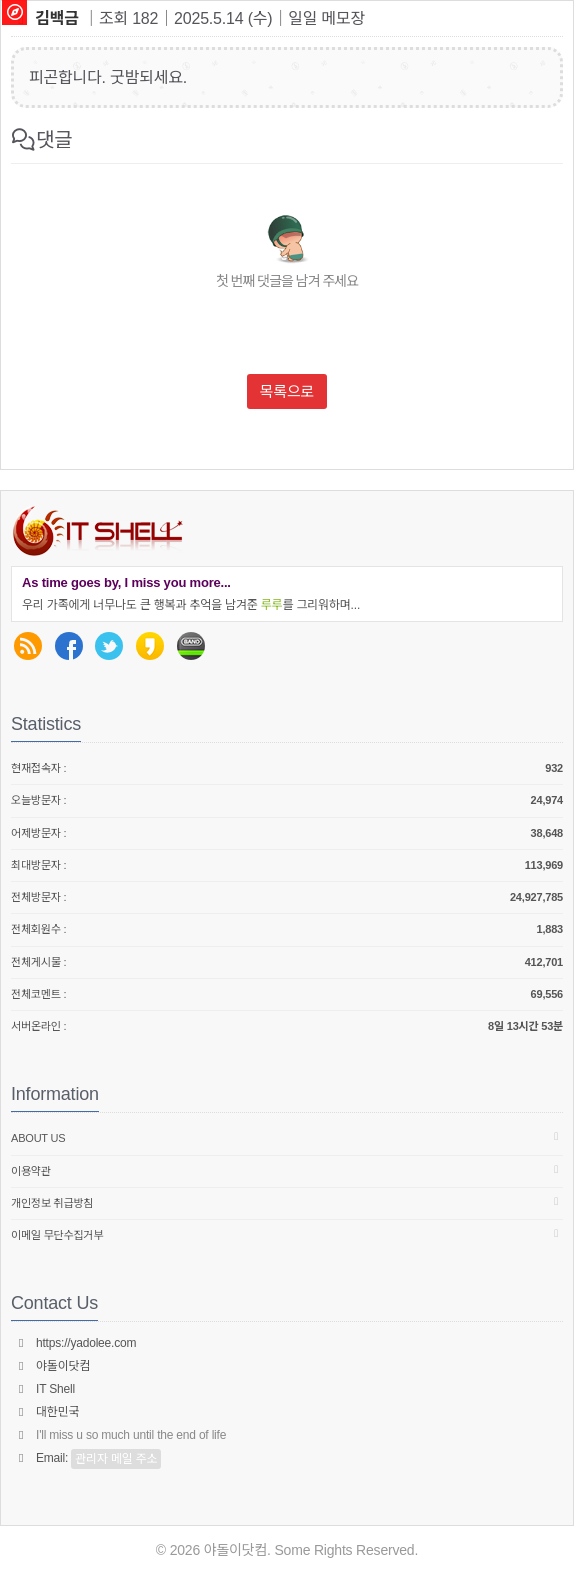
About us (287, 1137)
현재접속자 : (287, 768)
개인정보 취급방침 (287, 1202)
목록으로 (287, 391)
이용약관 (287, 1170)
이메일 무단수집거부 (287, 1234)
